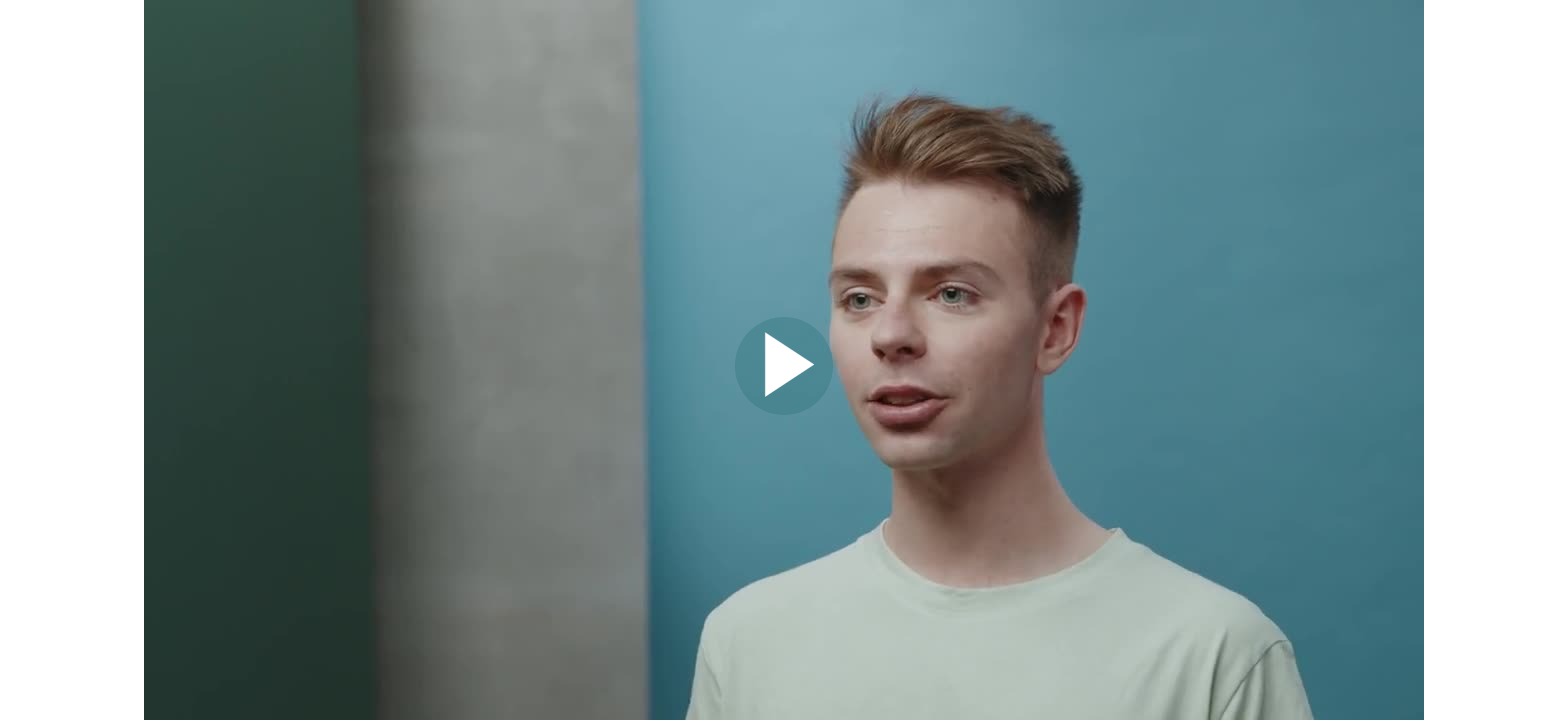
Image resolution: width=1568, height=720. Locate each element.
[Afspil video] (784, 410)
